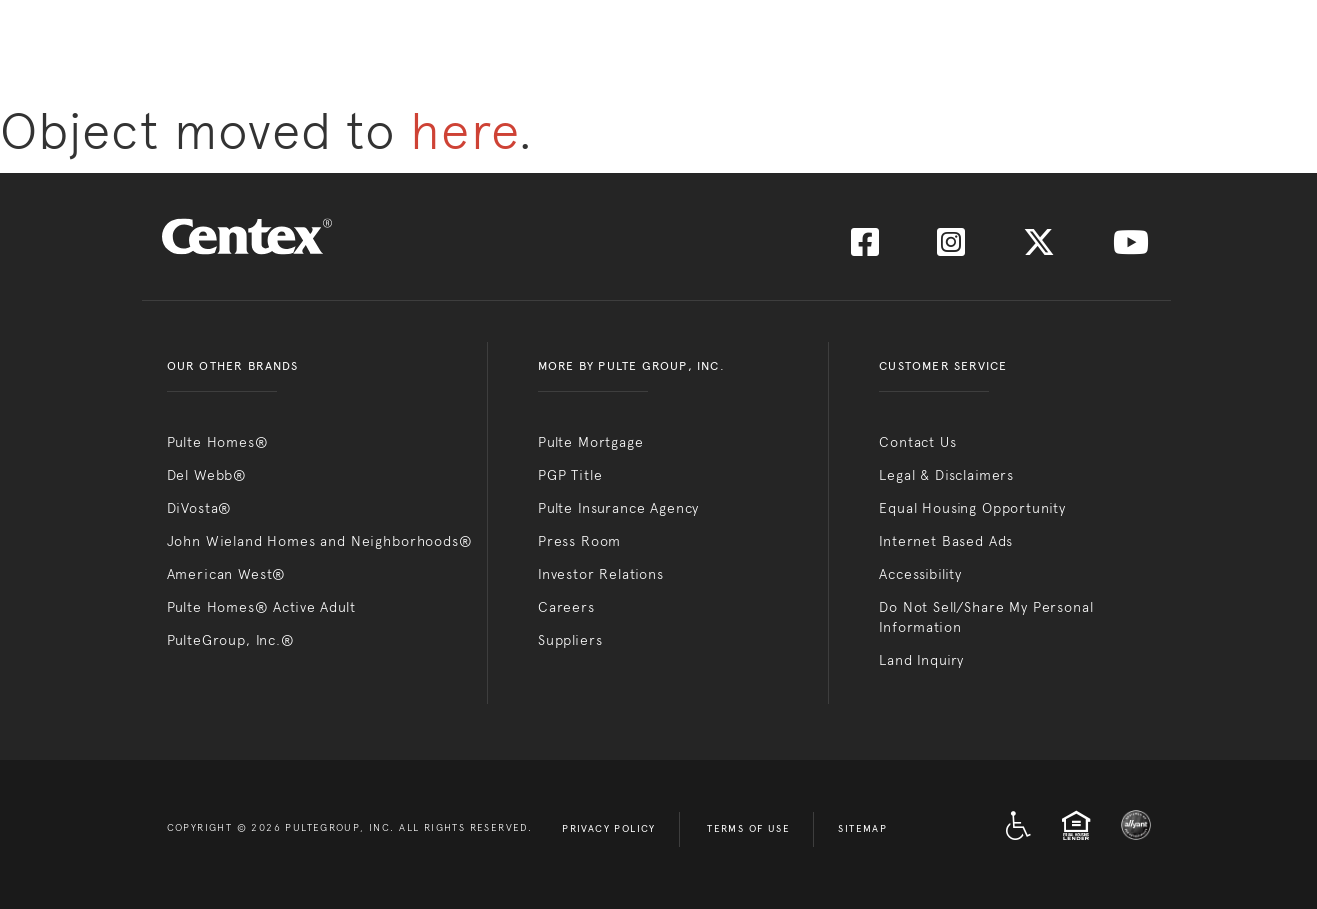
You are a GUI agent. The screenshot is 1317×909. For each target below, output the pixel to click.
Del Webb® (207, 475)
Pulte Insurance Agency (618, 508)
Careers (566, 607)
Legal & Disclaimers (946, 475)
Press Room (579, 541)
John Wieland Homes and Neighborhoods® (320, 541)
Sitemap (862, 829)
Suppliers (570, 640)
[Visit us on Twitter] (1039, 248)
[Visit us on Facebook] (865, 248)
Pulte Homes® (218, 442)
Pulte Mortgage (591, 442)
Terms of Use (748, 829)
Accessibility (920, 574)
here (463, 131)
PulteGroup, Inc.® (231, 640)
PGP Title (570, 475)
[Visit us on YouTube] (1131, 248)
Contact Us (917, 442)
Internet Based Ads (946, 541)
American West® (227, 574)
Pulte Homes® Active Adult (261, 607)
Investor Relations (601, 574)
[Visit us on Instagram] (951, 248)
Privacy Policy (609, 829)
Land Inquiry (921, 660)
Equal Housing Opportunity (972, 508)
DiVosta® (200, 508)
